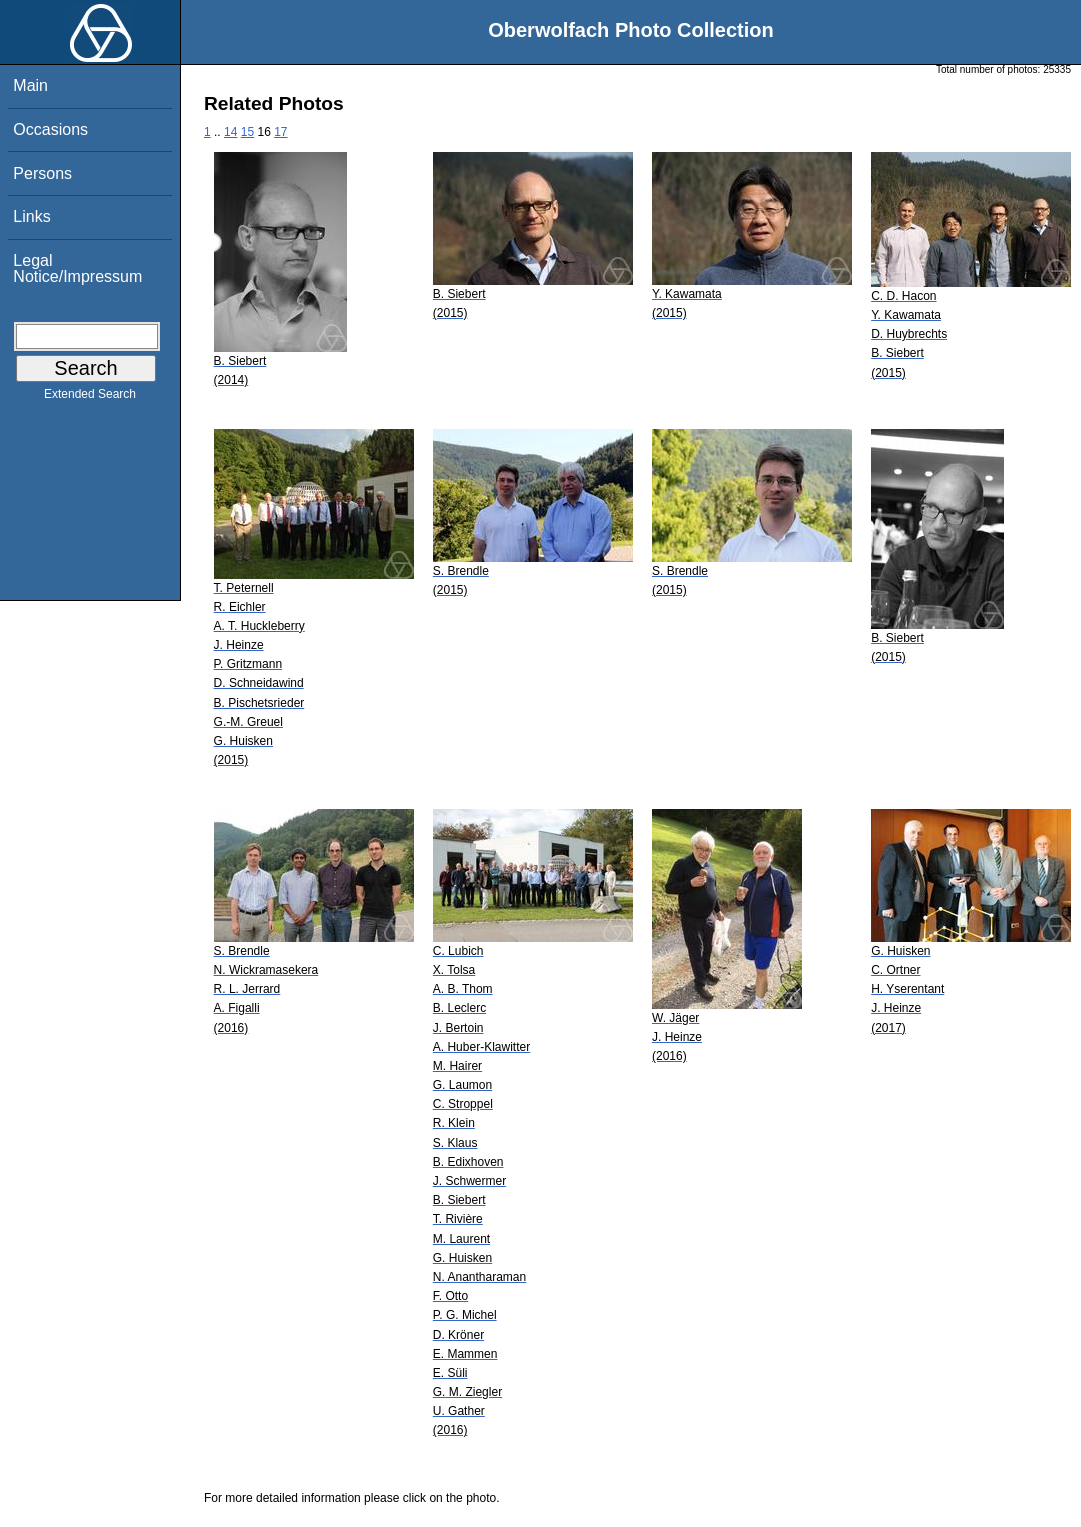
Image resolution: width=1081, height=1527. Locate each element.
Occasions (50, 129)
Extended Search (90, 398)
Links (31, 216)
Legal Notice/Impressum (77, 268)
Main (30, 85)
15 (247, 132)
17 (280, 132)
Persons (42, 173)
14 (230, 132)
